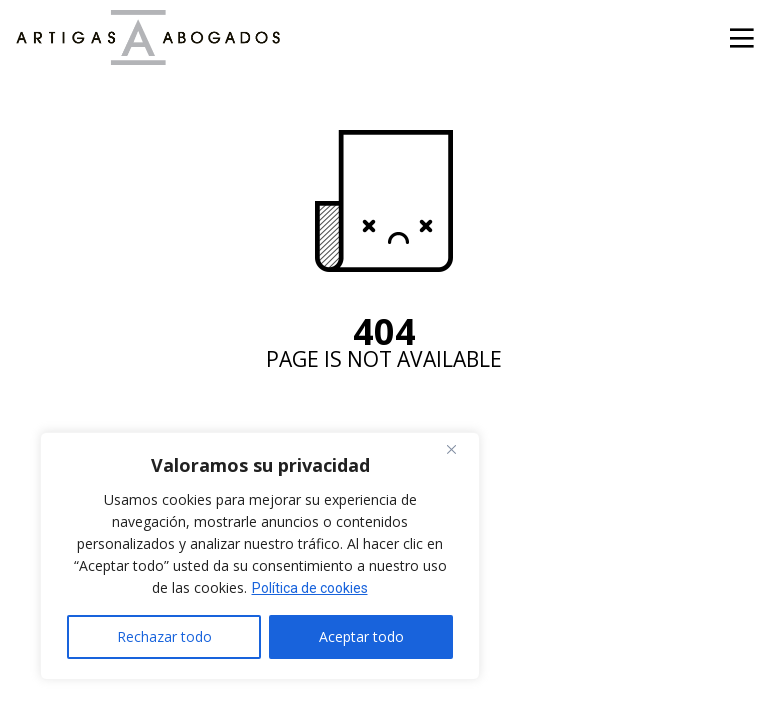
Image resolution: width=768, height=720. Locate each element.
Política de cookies (310, 588)
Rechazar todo (164, 636)
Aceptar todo (361, 636)
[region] (260, 556)
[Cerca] (459, 449)
